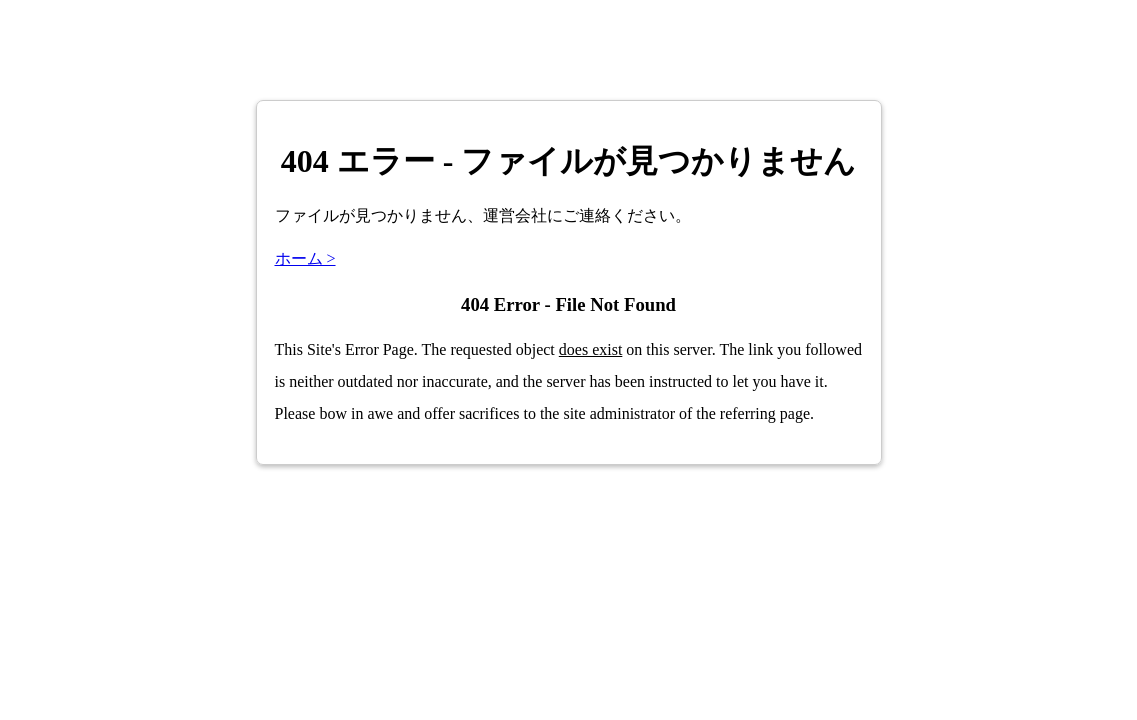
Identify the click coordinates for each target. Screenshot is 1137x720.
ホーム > (305, 258)
